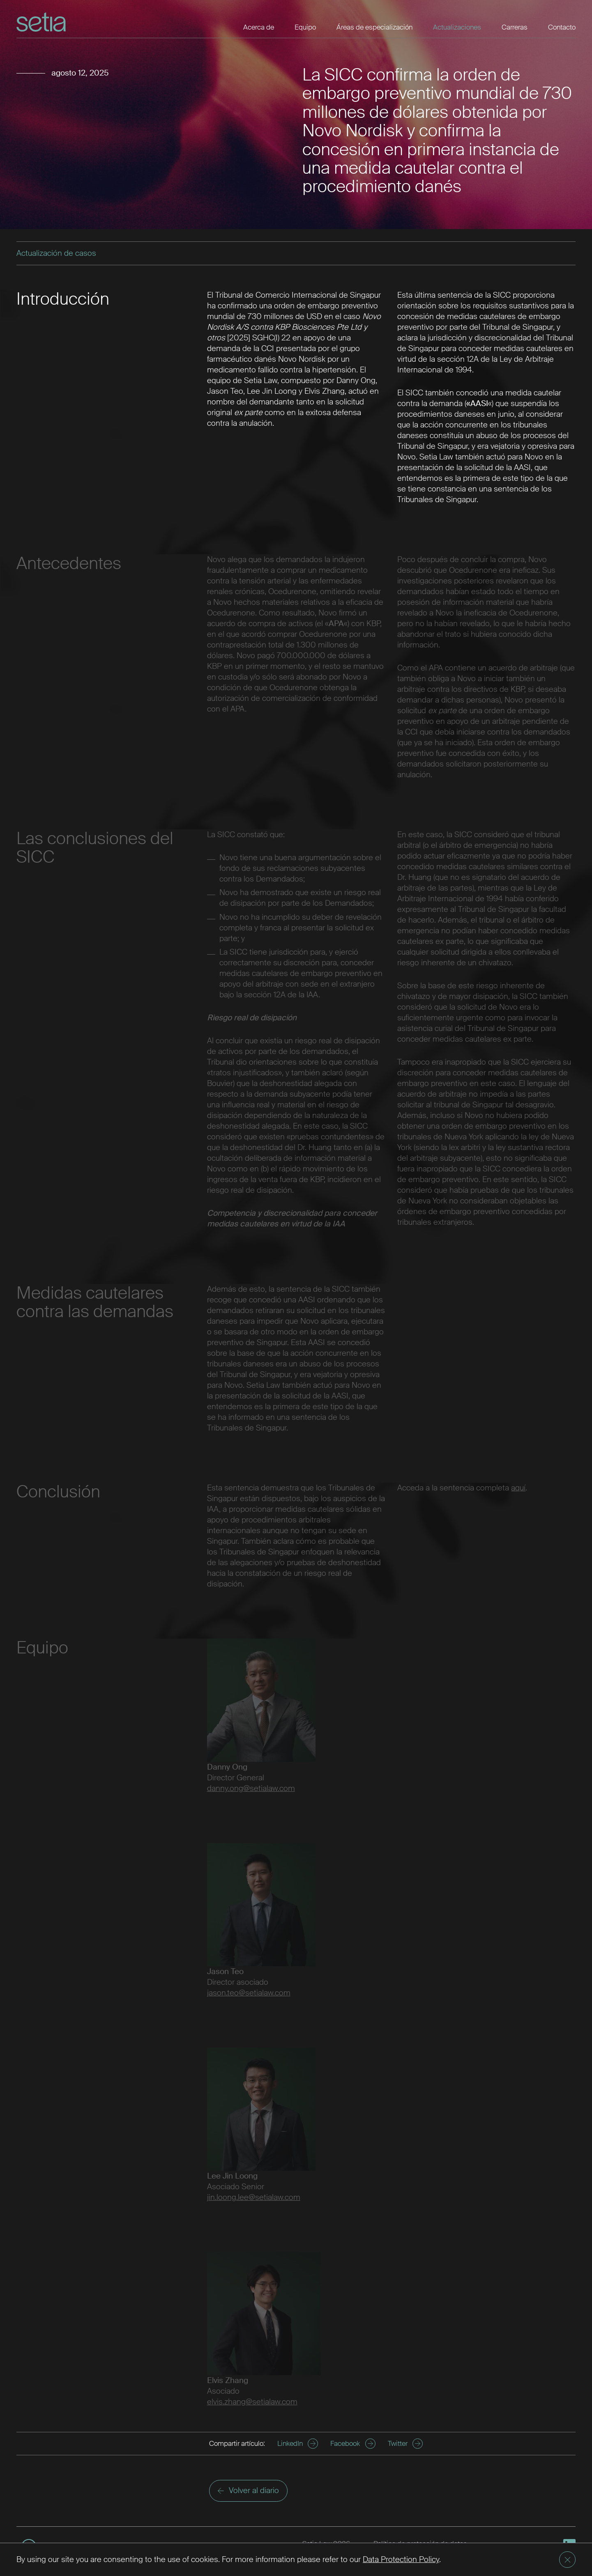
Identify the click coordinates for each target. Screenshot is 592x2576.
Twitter (405, 2443)
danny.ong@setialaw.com (251, 1788)
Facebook (352, 2443)
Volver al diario (248, 2490)
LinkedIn (297, 2443)
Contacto (562, 27)
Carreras (515, 27)
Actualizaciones (457, 27)
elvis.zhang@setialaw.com (252, 2402)
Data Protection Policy (401, 2559)
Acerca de (258, 27)
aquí (518, 1488)
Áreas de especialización (374, 27)
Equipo (305, 27)
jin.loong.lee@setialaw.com (253, 2197)
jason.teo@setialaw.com (248, 1993)
